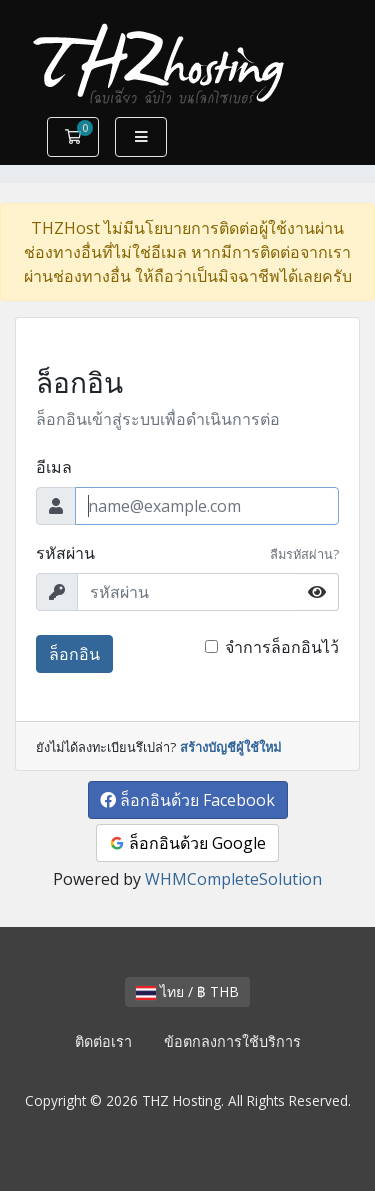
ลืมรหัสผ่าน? (304, 554)
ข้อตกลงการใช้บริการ (232, 1041)
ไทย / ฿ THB (187, 991)
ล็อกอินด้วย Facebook (187, 800)
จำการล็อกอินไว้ (282, 647)
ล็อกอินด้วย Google (187, 843)
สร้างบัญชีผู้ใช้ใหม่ (230, 747)
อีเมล (54, 467)
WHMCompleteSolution (233, 879)
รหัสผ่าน (65, 553)
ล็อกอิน (74, 654)
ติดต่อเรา (103, 1041)
